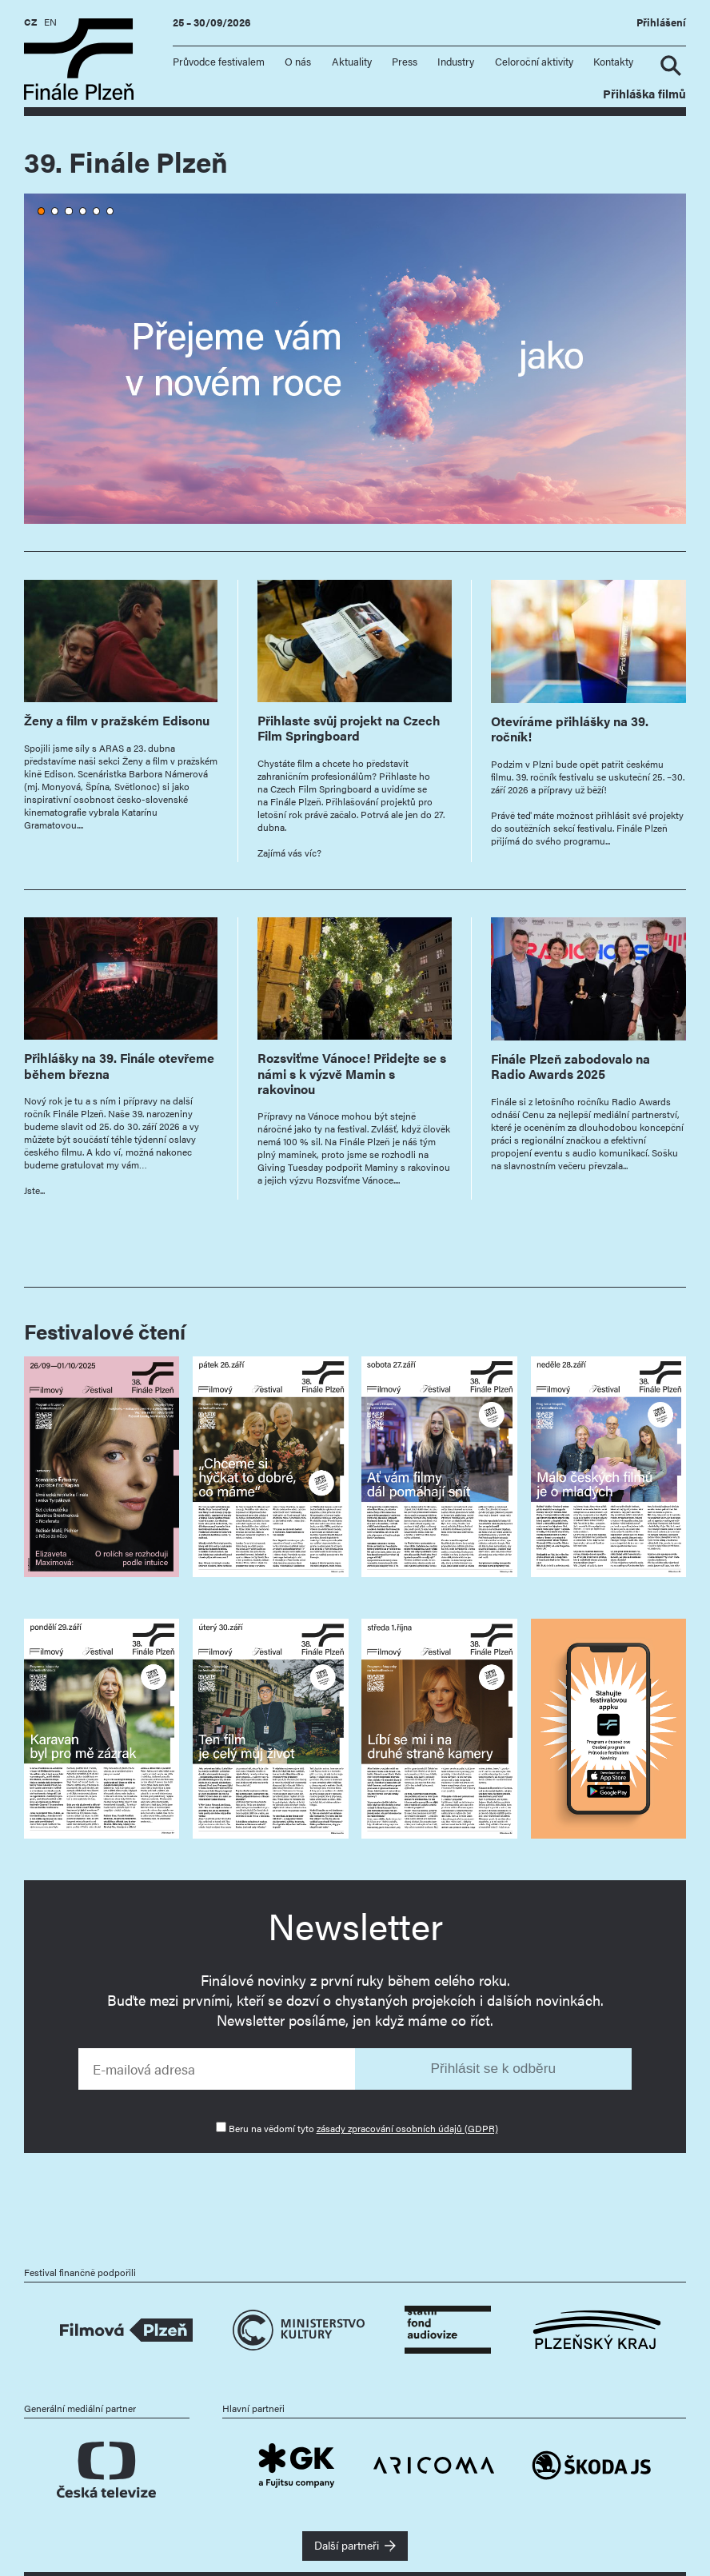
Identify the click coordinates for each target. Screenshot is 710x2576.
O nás (298, 61)
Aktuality (352, 61)
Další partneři (346, 2545)
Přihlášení (661, 22)
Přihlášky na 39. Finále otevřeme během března (119, 1065)
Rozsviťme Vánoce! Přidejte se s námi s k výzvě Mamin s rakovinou (351, 1073)
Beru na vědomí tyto (363, 2128)
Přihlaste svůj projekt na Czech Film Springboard (349, 728)
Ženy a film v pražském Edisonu (116, 720)
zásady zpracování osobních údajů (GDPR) (407, 2128)
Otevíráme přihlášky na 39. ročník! (569, 728)
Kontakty (613, 61)
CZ (30, 21)
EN (50, 21)
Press (404, 61)
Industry (455, 61)
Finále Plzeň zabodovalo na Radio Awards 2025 (570, 1066)
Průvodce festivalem (219, 61)
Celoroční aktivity (534, 61)
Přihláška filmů (644, 93)
